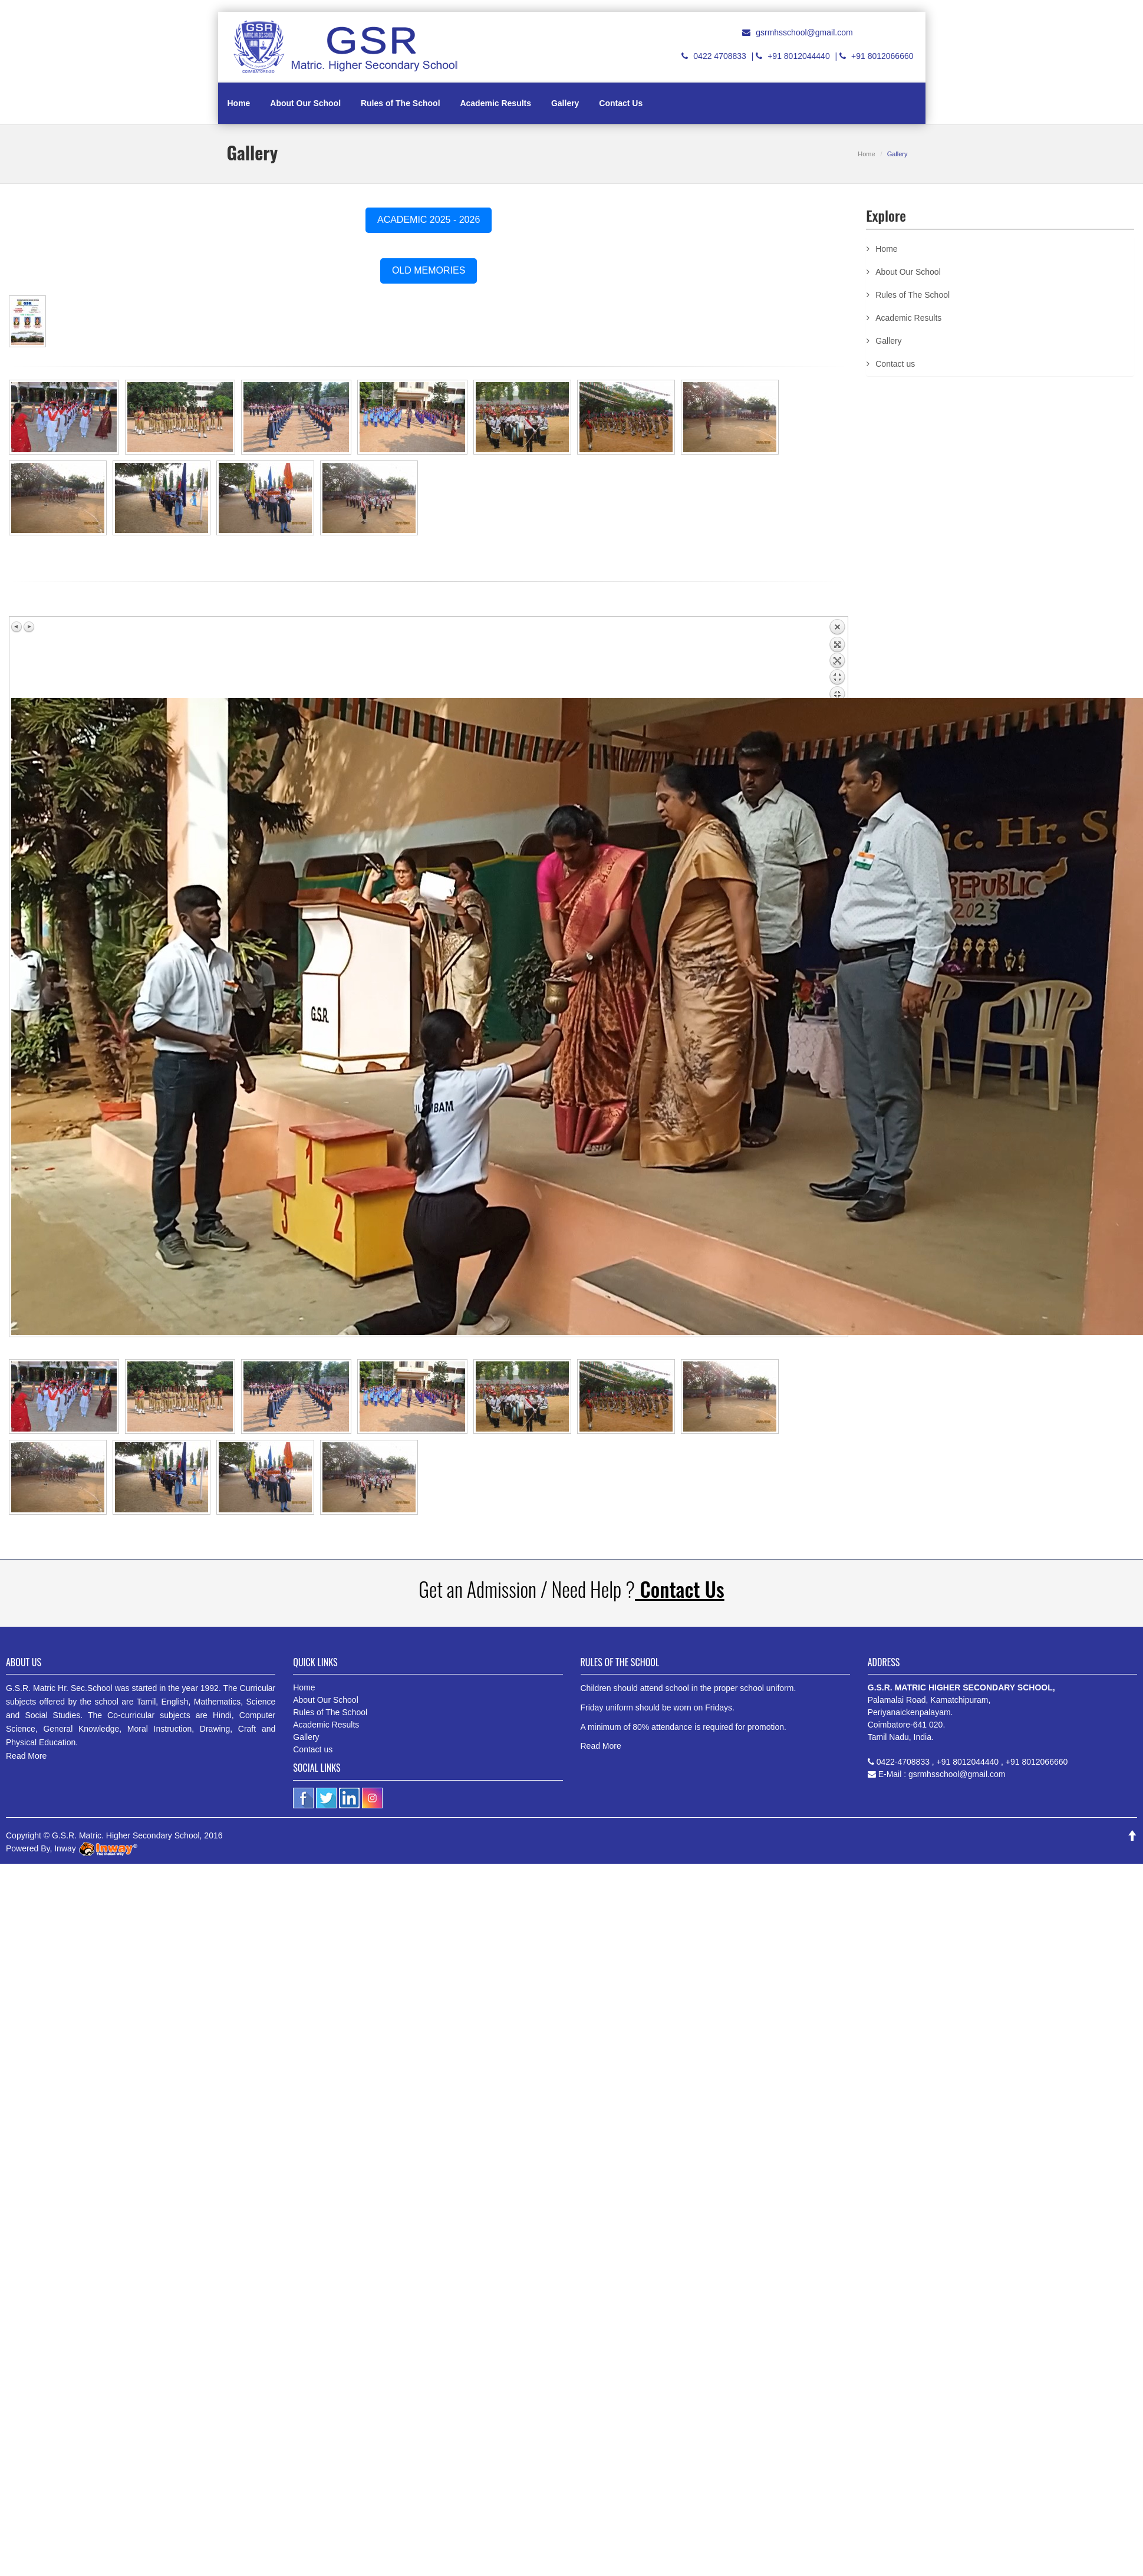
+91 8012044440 (799, 56)
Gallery (565, 103)
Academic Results (495, 103)
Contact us (895, 364)
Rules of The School (400, 103)
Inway (95, 1848)
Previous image (17, 627)
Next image (29, 627)
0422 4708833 (719, 56)
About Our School (305, 103)
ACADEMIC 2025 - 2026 (428, 220)
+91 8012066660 (882, 56)
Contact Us (621, 103)
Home (239, 103)
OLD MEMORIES (428, 270)
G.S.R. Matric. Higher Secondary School (126, 1835)
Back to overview (837, 658)
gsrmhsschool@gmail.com (804, 32)
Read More (26, 1756)
